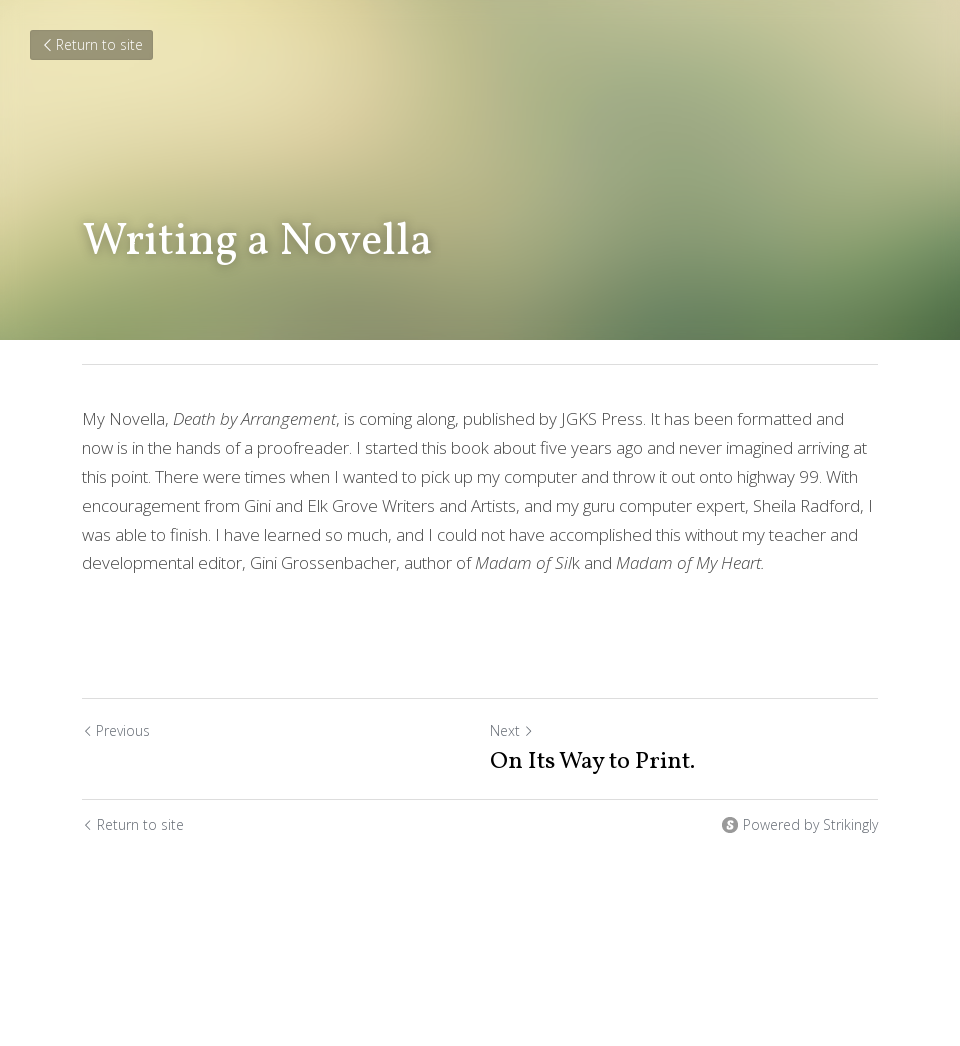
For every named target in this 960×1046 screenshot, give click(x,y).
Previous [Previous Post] (116, 730)
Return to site (91, 44)
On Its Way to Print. (592, 762)
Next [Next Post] (512, 730)
